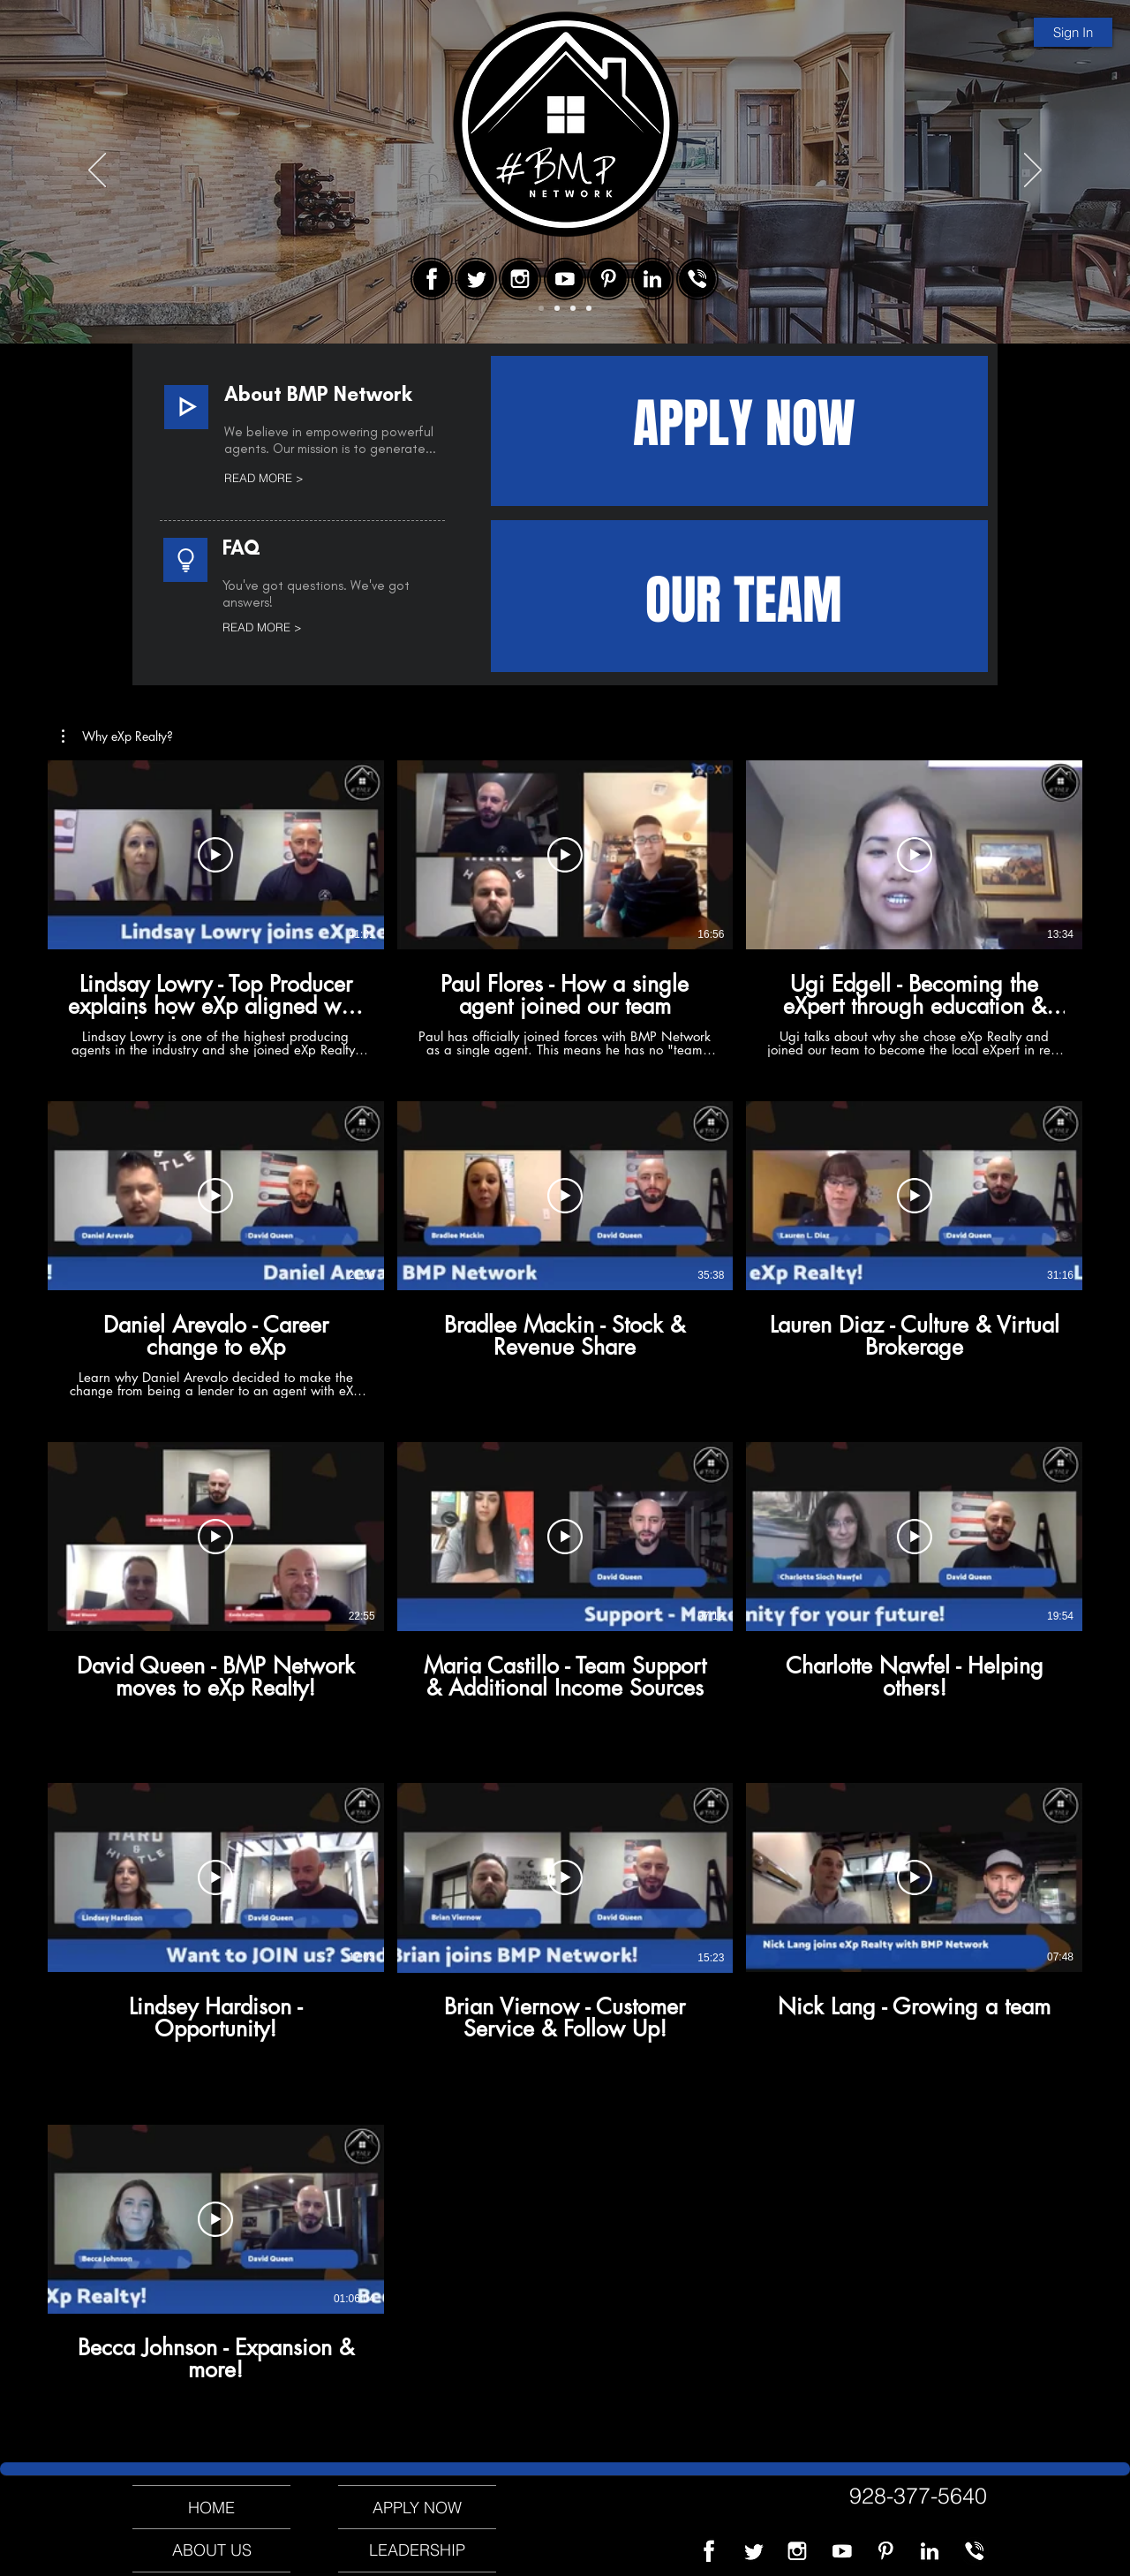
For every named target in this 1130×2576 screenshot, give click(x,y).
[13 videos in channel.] (565, 1591)
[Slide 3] (573, 308)
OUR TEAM (743, 600)
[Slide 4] (588, 308)
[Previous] (97, 171)
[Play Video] (215, 855)
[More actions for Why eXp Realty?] (117, 736)
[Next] (1033, 171)
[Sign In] (1073, 32)
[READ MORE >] (301, 478)
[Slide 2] (557, 308)
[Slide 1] (541, 308)
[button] (117, 736)
